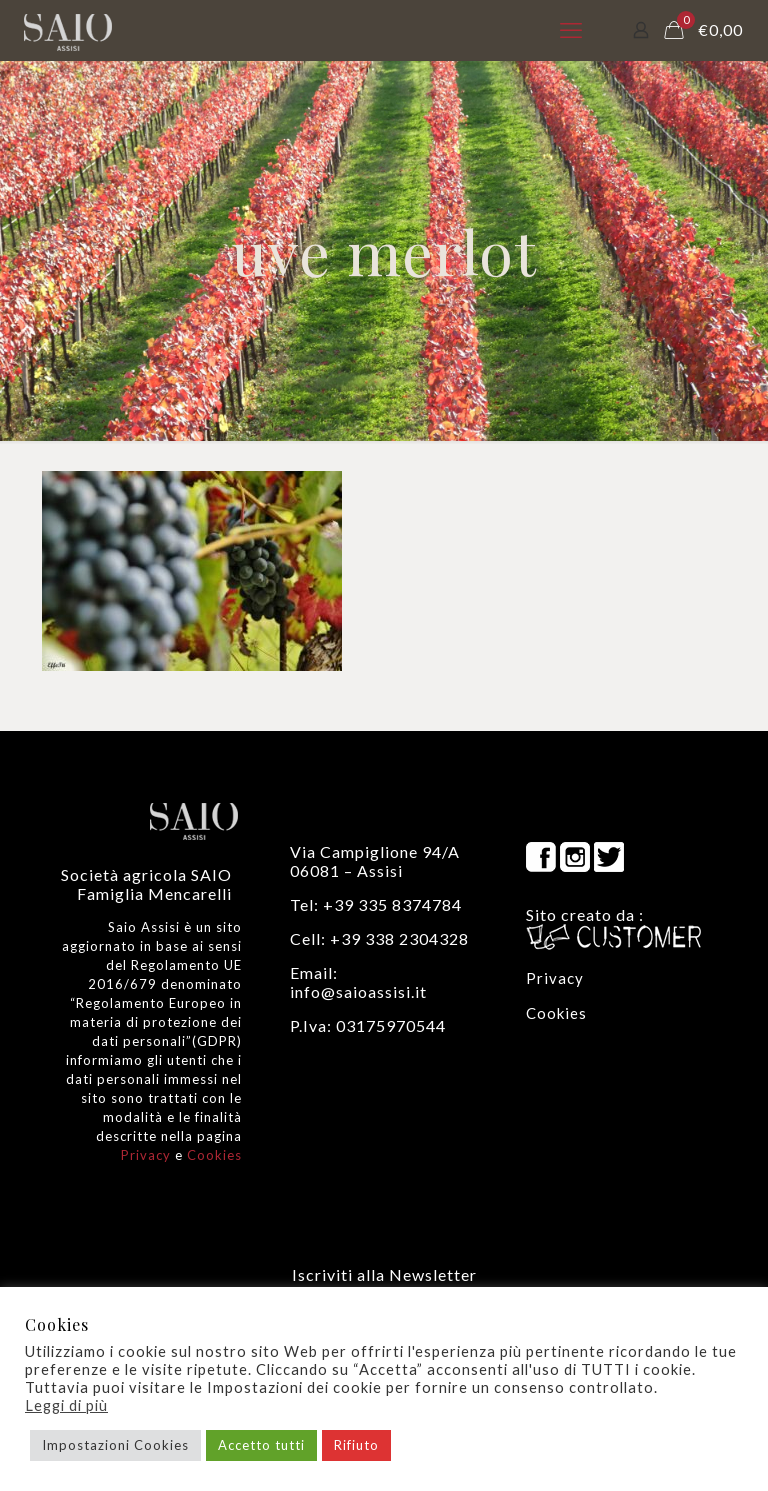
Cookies (214, 1155)
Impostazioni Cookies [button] (115, 1445)
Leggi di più (66, 1405)
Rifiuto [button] (356, 1445)
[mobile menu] (571, 30)
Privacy (146, 1155)
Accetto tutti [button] (261, 1445)
